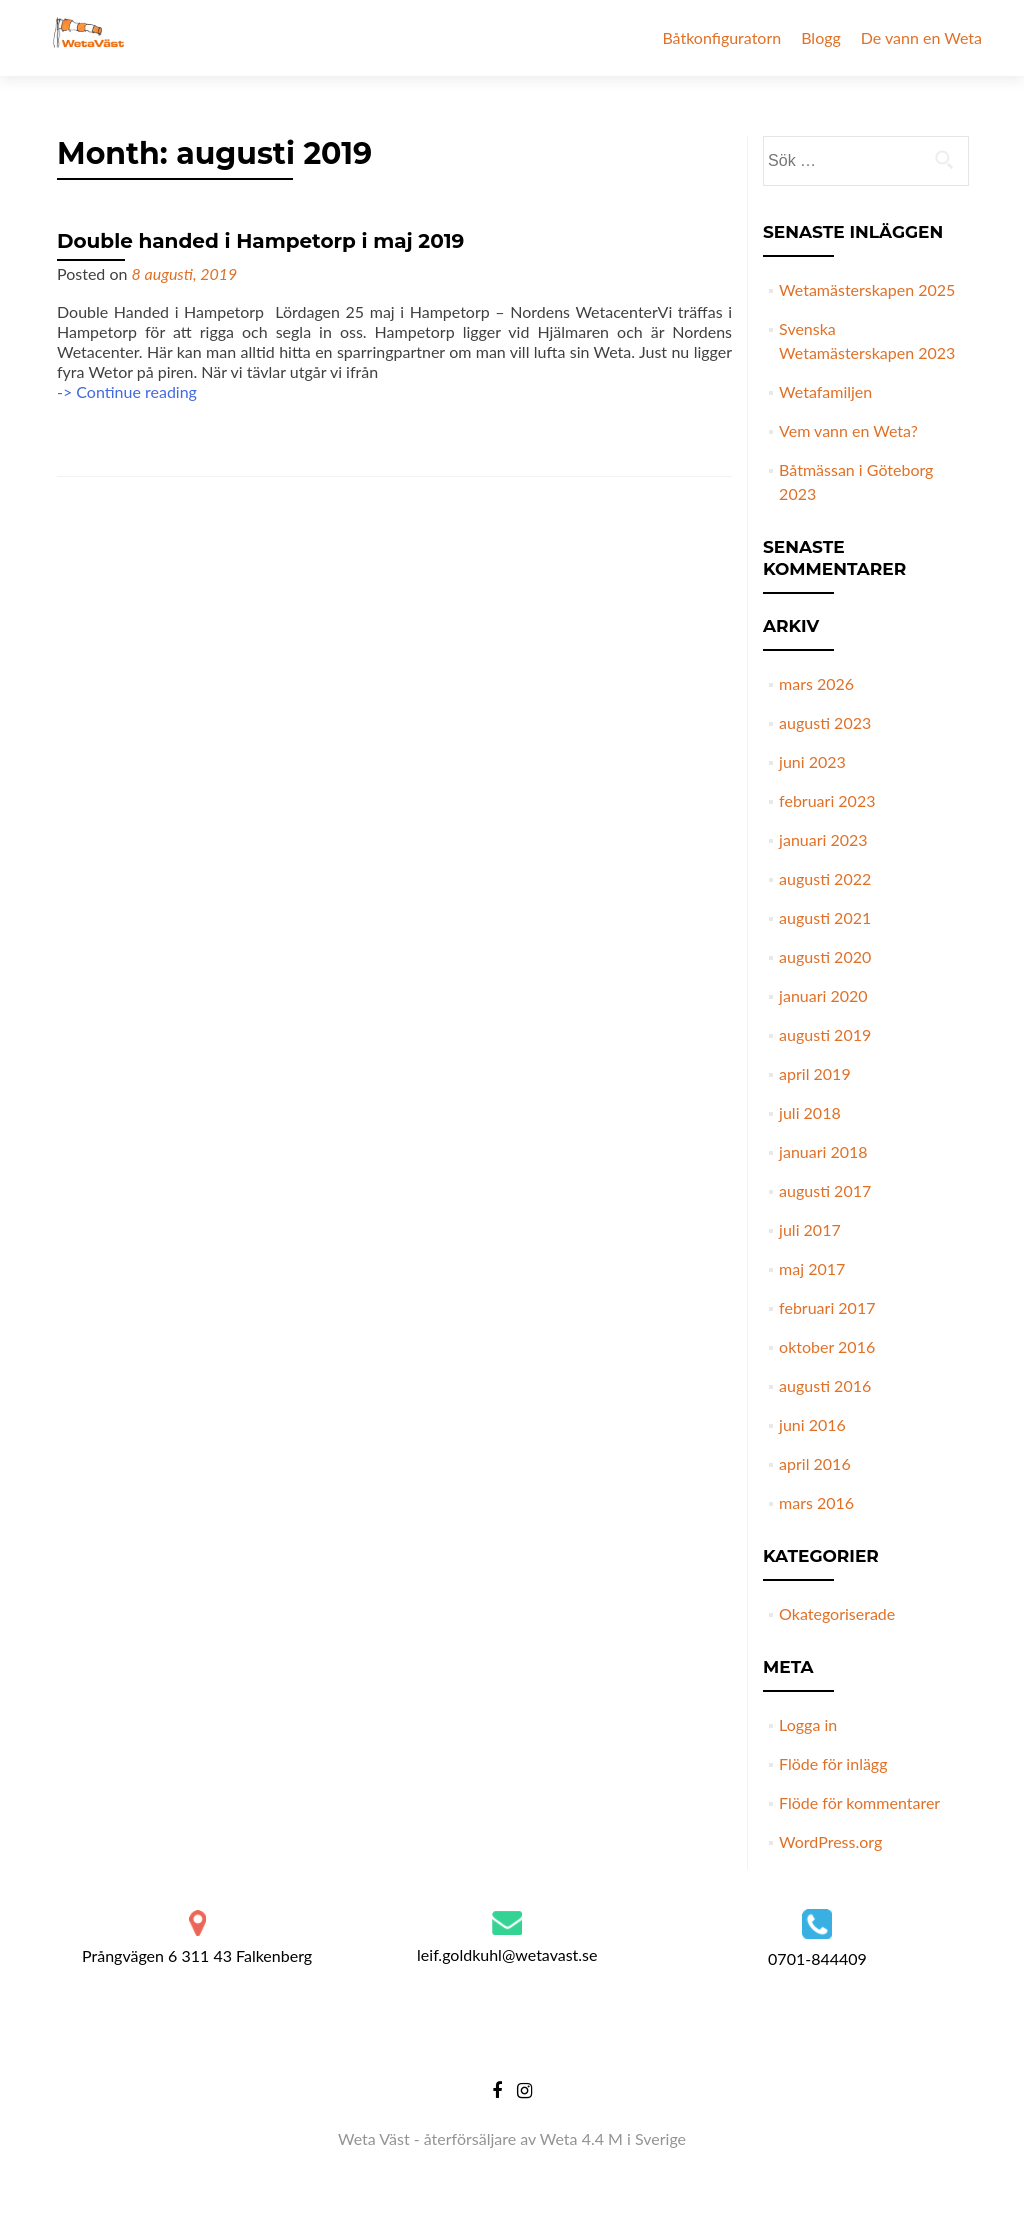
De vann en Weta (921, 37)
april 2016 (815, 1463)
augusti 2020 (825, 956)
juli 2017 (810, 1229)
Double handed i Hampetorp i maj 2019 (260, 241)
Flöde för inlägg (833, 1763)
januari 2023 (823, 839)
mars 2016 (816, 1502)
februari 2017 (827, 1307)
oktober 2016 (827, 1346)
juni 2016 (812, 1424)
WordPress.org (830, 1841)
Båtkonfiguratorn (721, 37)
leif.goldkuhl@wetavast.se (507, 1954)
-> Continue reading (127, 391)
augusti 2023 (825, 722)
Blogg (821, 37)
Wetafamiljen (825, 391)
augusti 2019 (825, 1034)
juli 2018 (810, 1112)
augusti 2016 (825, 1385)
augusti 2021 (825, 917)
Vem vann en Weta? (848, 430)
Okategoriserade (837, 1613)
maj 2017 (812, 1268)
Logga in (808, 1724)
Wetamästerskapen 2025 (867, 289)
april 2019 (815, 1073)
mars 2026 (816, 683)
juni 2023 (812, 761)
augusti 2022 (825, 878)
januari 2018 (823, 1151)
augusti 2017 (825, 1190)
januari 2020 (823, 995)
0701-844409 (817, 1958)
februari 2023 (827, 800)
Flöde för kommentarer (859, 1802)
